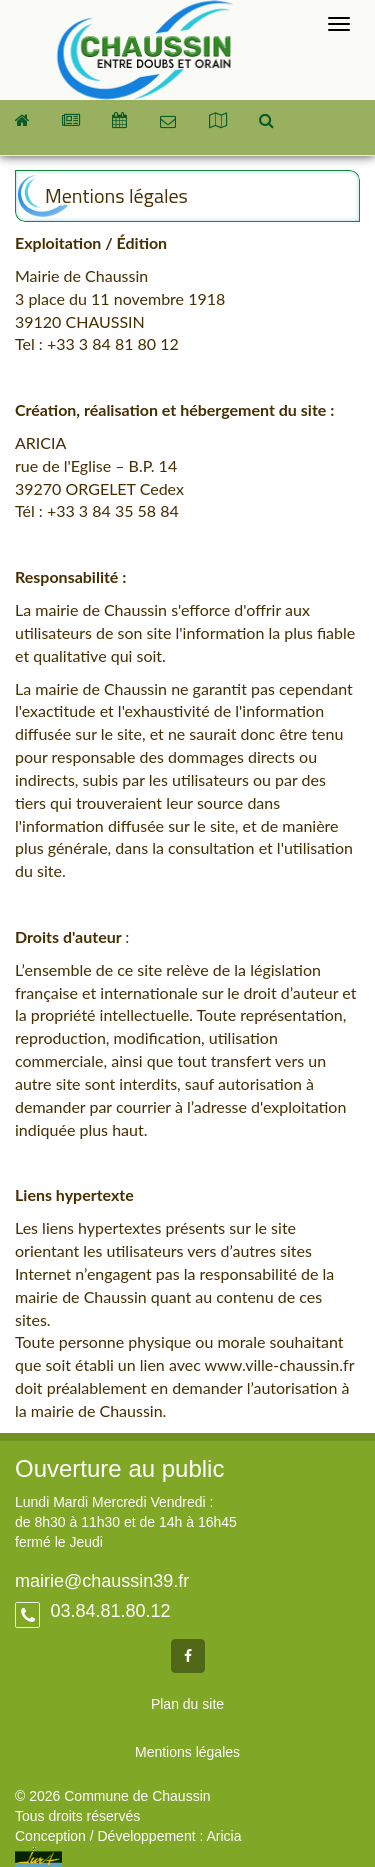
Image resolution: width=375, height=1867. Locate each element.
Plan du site (187, 1704)
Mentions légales (187, 1752)
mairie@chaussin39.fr (102, 1581)
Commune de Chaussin (145, 49)
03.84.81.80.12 (107, 1611)
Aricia (223, 1836)
